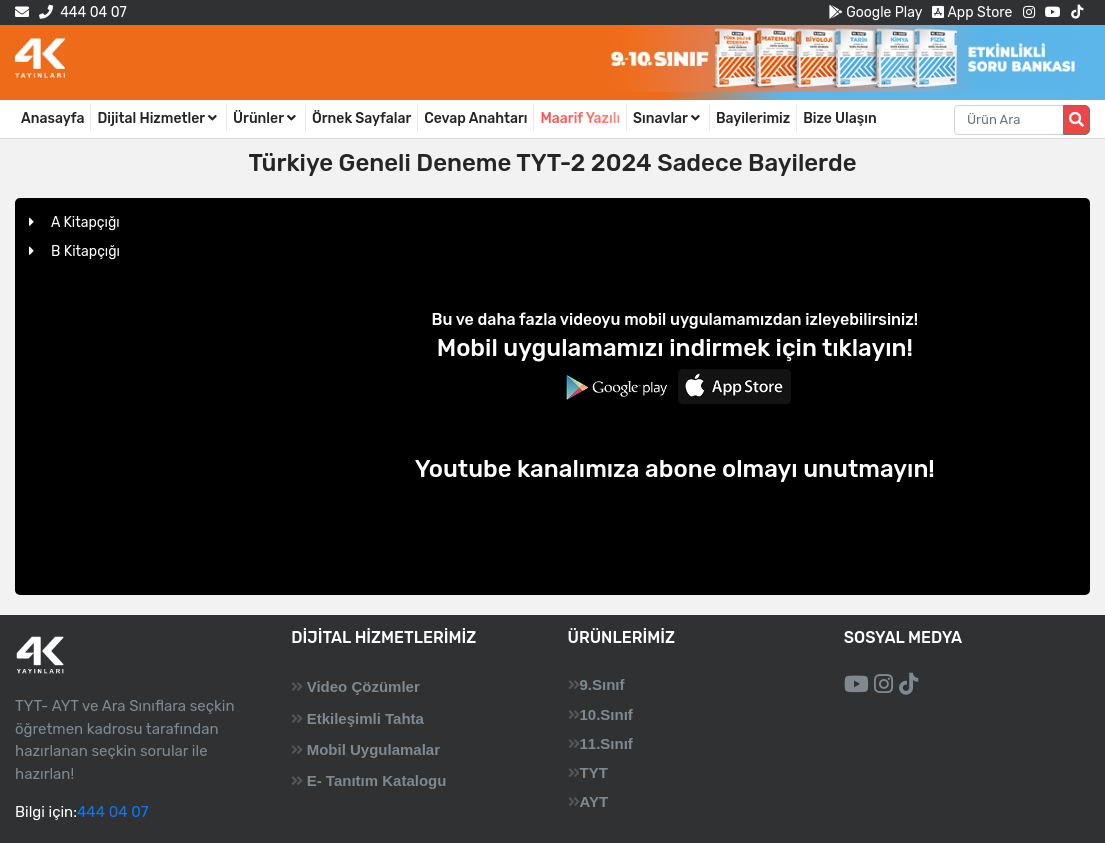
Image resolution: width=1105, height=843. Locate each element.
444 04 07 (82, 12)
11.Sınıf (606, 743)
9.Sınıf (602, 684)
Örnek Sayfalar (361, 118)
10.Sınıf (606, 714)
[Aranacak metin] (1009, 120)
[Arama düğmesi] (1076, 120)
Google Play (875, 12)
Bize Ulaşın (840, 118)
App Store (972, 12)
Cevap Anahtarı (475, 118)
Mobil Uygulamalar (373, 749)
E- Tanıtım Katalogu (377, 780)
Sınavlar (668, 118)
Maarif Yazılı (580, 118)
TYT (594, 772)
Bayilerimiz (753, 118)
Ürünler (266, 118)
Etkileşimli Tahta (365, 718)
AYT (594, 801)
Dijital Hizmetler (158, 118)
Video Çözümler (363, 686)
